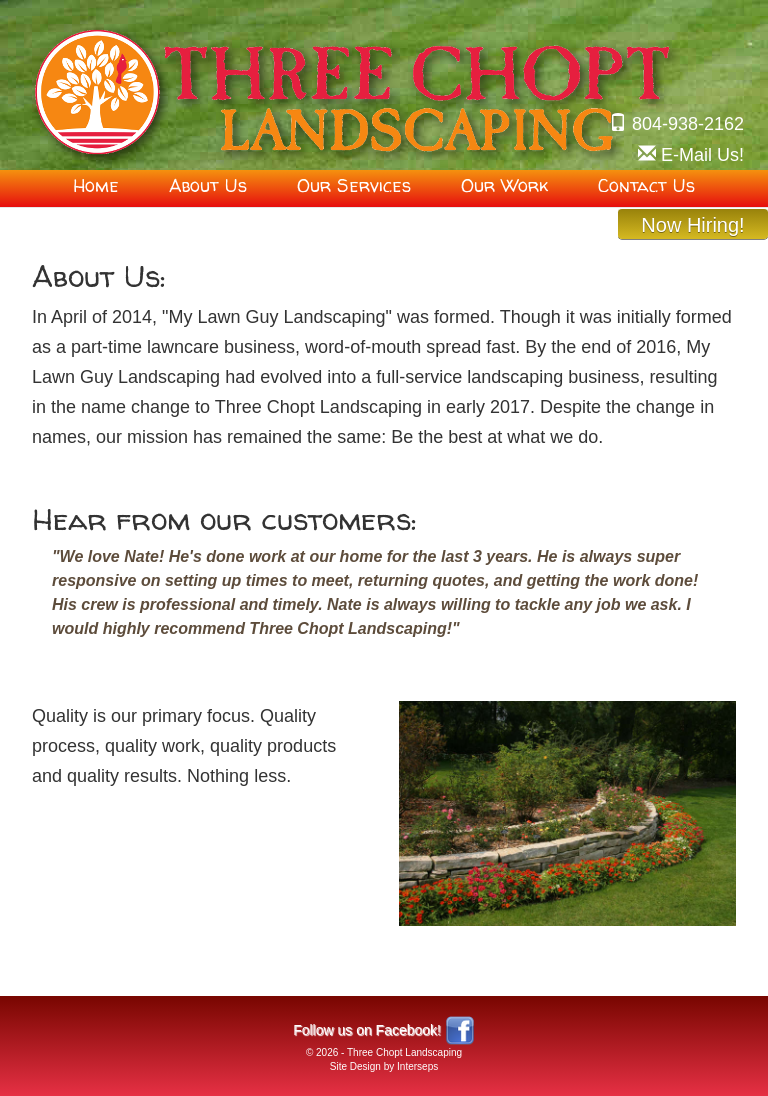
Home (96, 185)
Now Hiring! (692, 225)
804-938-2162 (688, 124)
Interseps (417, 1066)
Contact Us (646, 185)
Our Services (354, 185)
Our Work (504, 185)
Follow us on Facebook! (367, 1030)
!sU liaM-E (702, 155)
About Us (208, 185)
